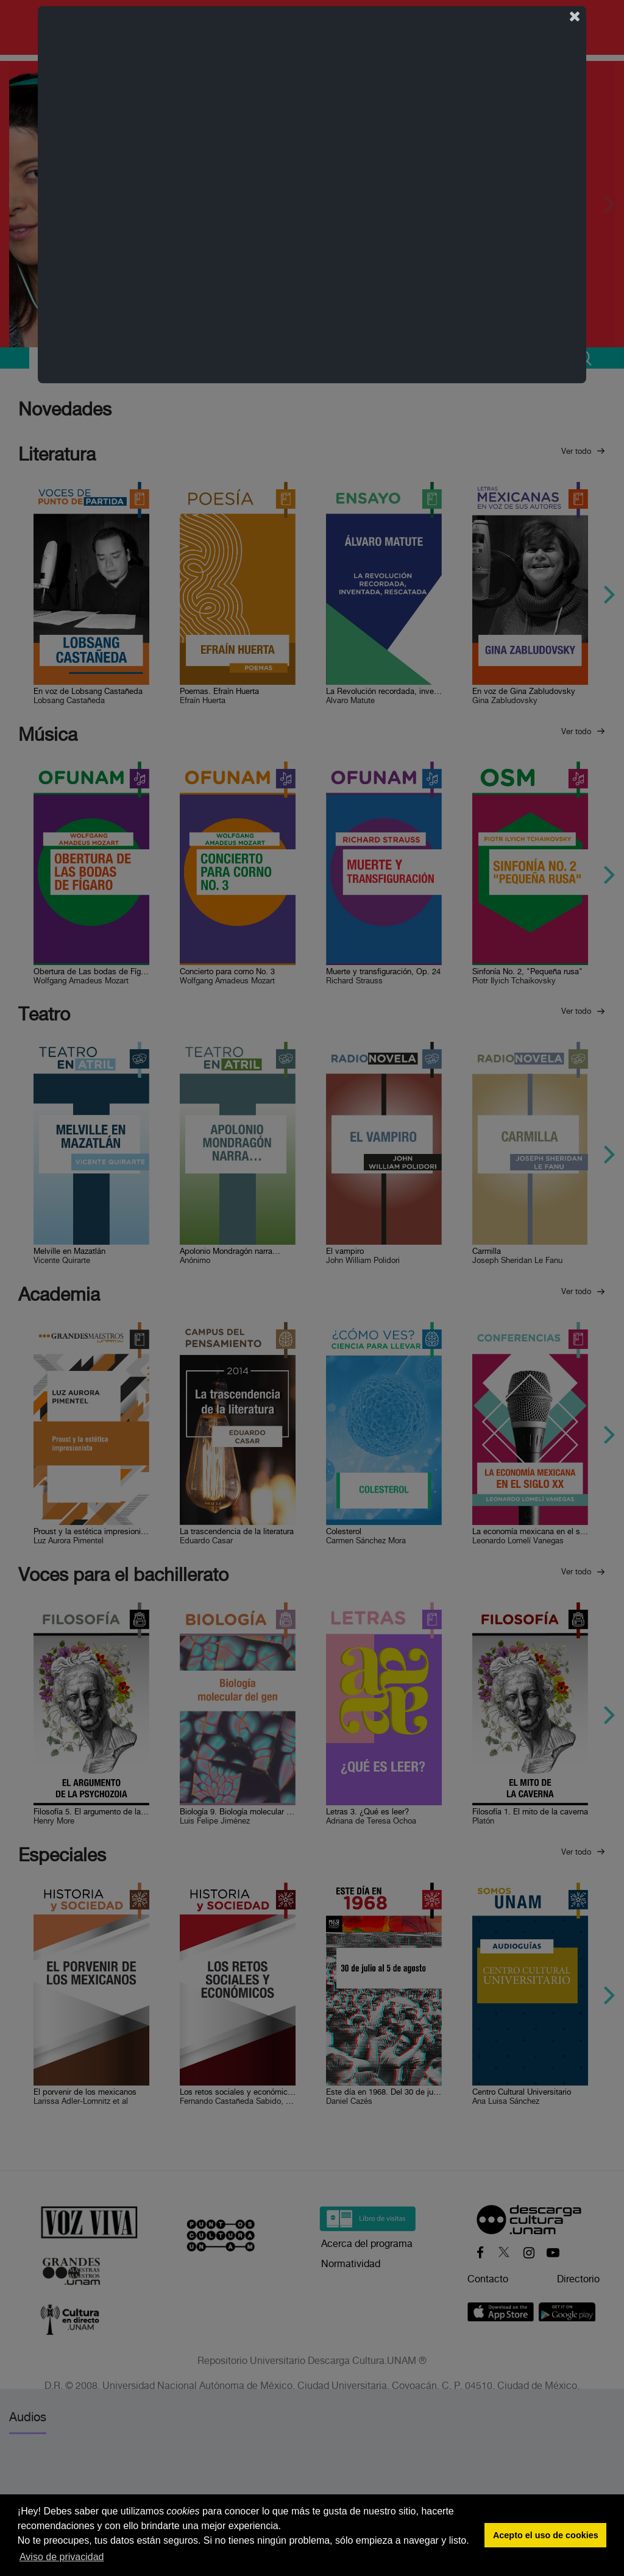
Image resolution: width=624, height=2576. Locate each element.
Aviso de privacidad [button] (62, 2557)
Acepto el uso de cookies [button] (545, 2535)
